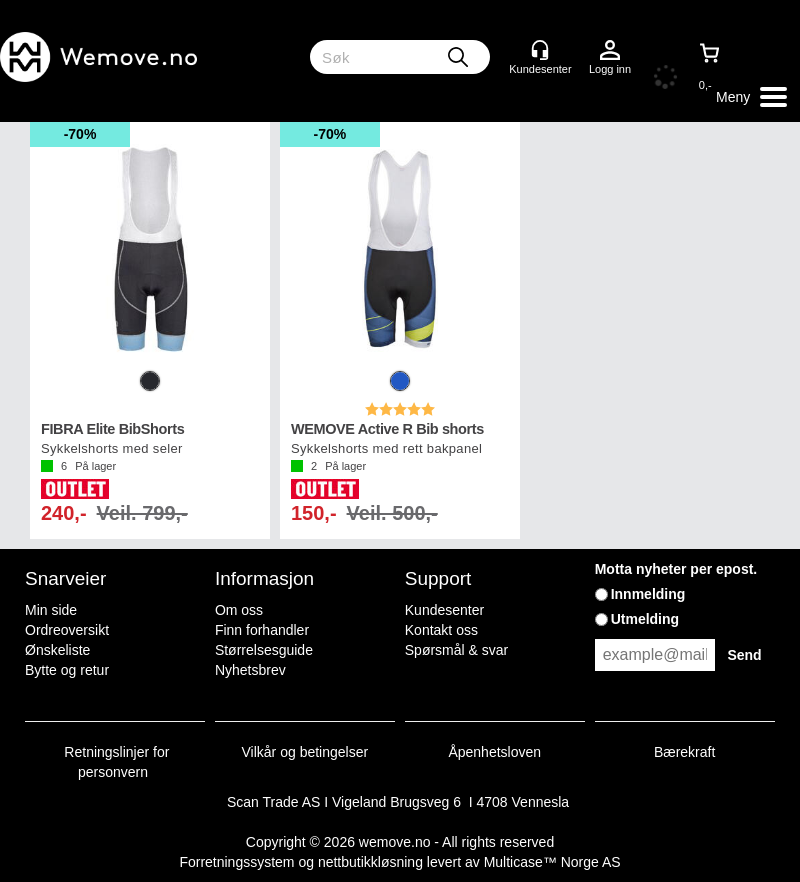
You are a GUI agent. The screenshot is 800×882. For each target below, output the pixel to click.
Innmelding (648, 594)
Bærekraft (684, 752)
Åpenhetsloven (494, 752)
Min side (51, 610)
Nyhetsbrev (250, 670)
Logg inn (610, 51)
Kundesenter (444, 610)
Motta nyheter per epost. (676, 569)
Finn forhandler (262, 630)
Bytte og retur (67, 670)
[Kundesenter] (540, 50)
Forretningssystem (236, 862)
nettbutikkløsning (370, 862)
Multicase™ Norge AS (552, 862)
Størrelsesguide (264, 650)
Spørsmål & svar (456, 650)
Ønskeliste (57, 650)
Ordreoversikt (67, 630)
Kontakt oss (441, 630)
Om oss (239, 610)
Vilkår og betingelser (305, 752)
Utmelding (645, 619)
